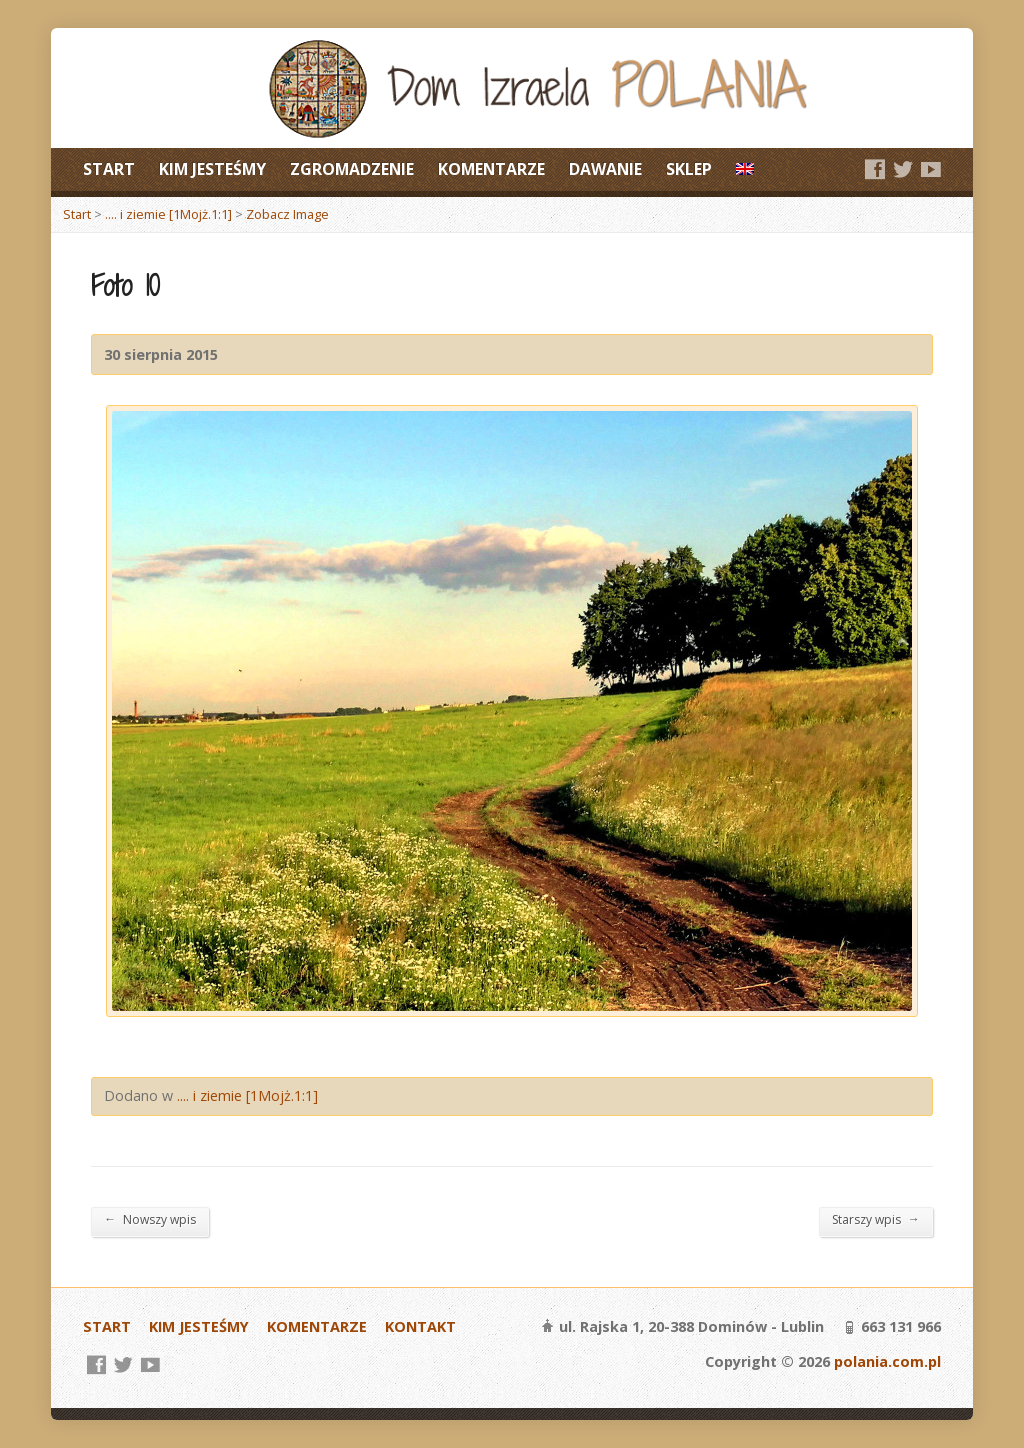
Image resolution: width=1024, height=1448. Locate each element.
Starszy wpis (876, 1219)
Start (77, 214)
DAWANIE (605, 169)
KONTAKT (420, 1326)
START (109, 169)
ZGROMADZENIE (352, 169)
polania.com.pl (887, 1361)
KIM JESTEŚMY (212, 169)
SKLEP (689, 169)
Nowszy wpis (150, 1219)
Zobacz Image (287, 214)
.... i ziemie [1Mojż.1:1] (168, 214)
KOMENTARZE (491, 169)
